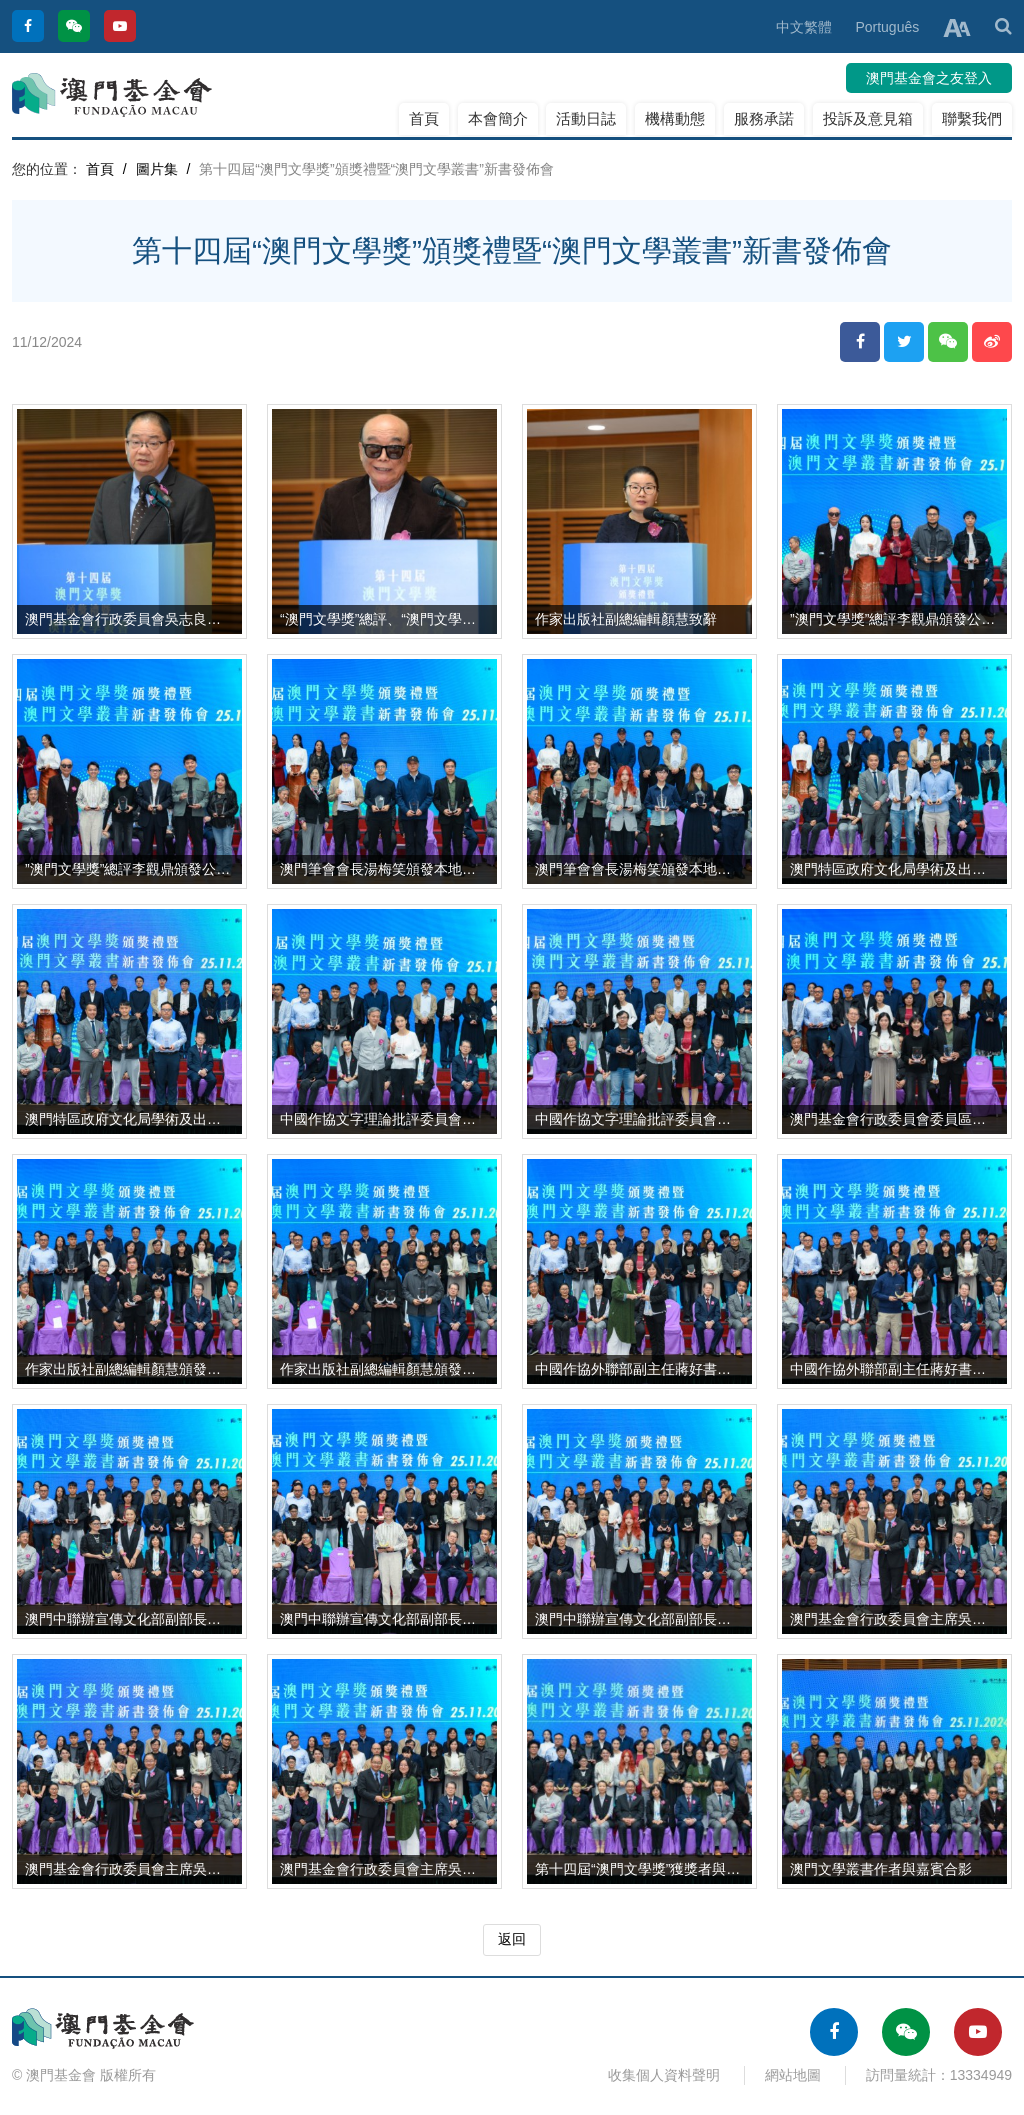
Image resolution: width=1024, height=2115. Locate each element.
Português (887, 27)
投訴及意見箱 (868, 118)
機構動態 (675, 118)
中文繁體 (804, 27)
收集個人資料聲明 (664, 2075)
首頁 (424, 118)
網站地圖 (793, 2075)
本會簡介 (498, 118)
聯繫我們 (972, 118)
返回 (512, 1939)
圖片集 (157, 169)
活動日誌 (586, 118)
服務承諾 (764, 118)
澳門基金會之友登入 (929, 78)
